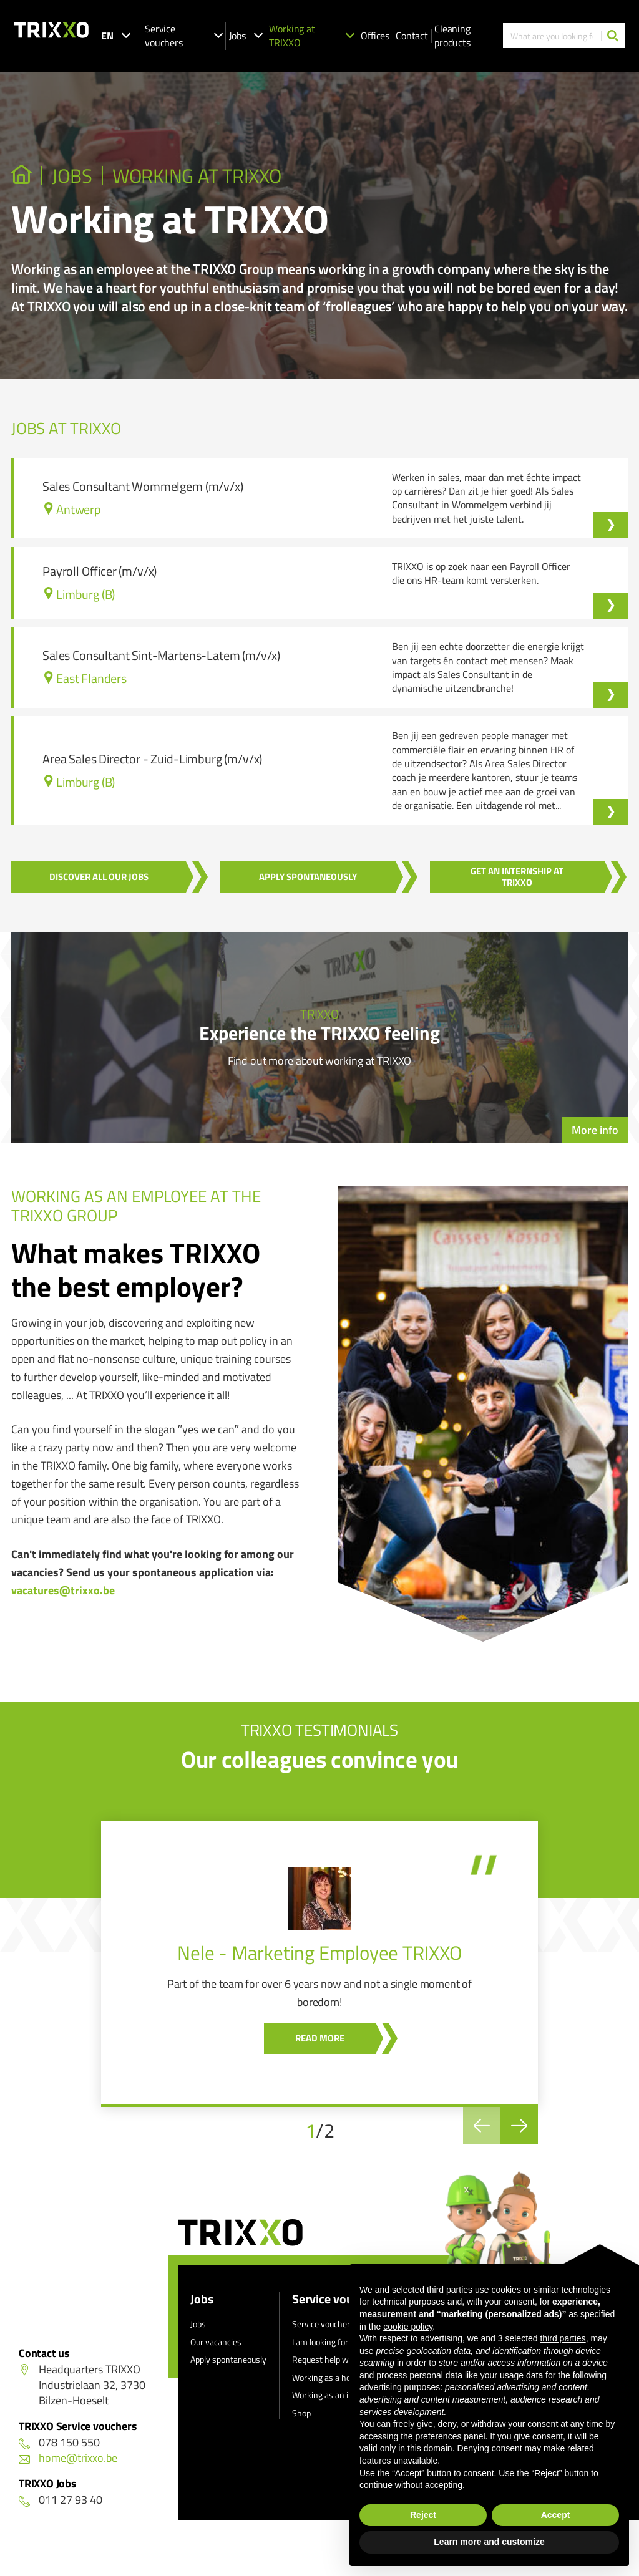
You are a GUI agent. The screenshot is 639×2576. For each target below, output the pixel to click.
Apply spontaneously (308, 876)
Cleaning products (452, 36)
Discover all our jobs (99, 876)
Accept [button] (555, 2515)
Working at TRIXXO (311, 36)
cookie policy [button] (407, 2326)
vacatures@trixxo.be (63, 1590)
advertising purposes (399, 2387)
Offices (375, 35)
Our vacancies (215, 2341)
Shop (301, 2412)
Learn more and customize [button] (489, 2542)
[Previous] (481, 2125)
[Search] (613, 35)
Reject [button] (423, 2515)
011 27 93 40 (60, 2499)
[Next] (519, 2125)
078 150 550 (59, 2442)
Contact (412, 35)
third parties (562, 2338)
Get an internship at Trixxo (517, 876)
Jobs (246, 35)
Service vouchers (184, 36)
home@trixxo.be (68, 2458)
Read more (319, 2038)
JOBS (72, 176)
